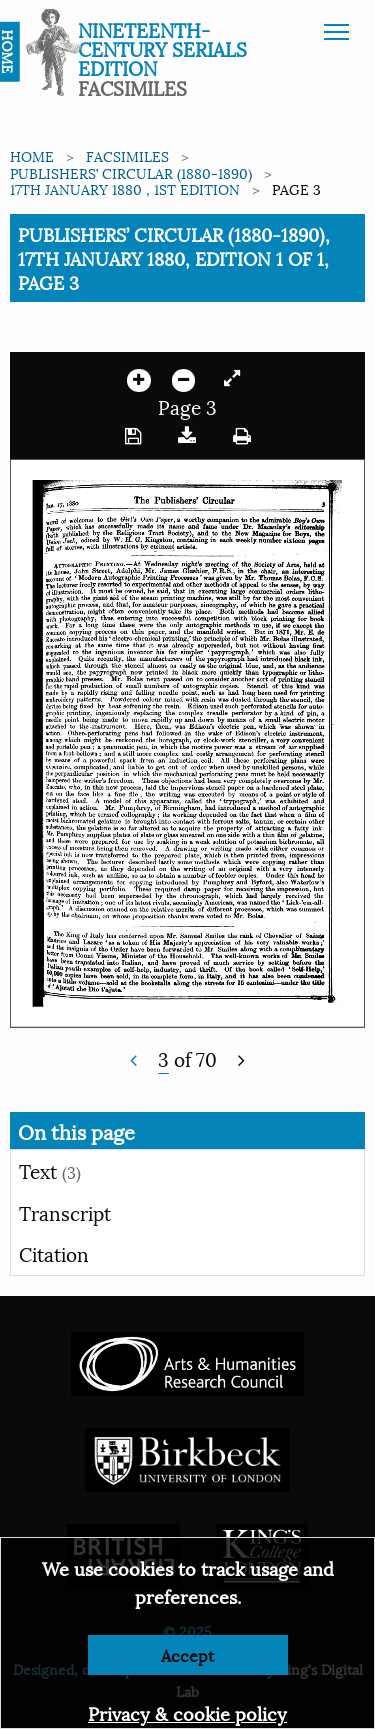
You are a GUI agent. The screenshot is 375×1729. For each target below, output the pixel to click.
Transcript (65, 1212)
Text (50, 1170)
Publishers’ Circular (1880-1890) (131, 172)
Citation (54, 1253)
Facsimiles (127, 155)
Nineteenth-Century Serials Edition (162, 48)
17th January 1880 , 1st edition (125, 188)
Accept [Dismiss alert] (187, 1654)
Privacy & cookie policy (187, 1712)
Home (32, 155)
